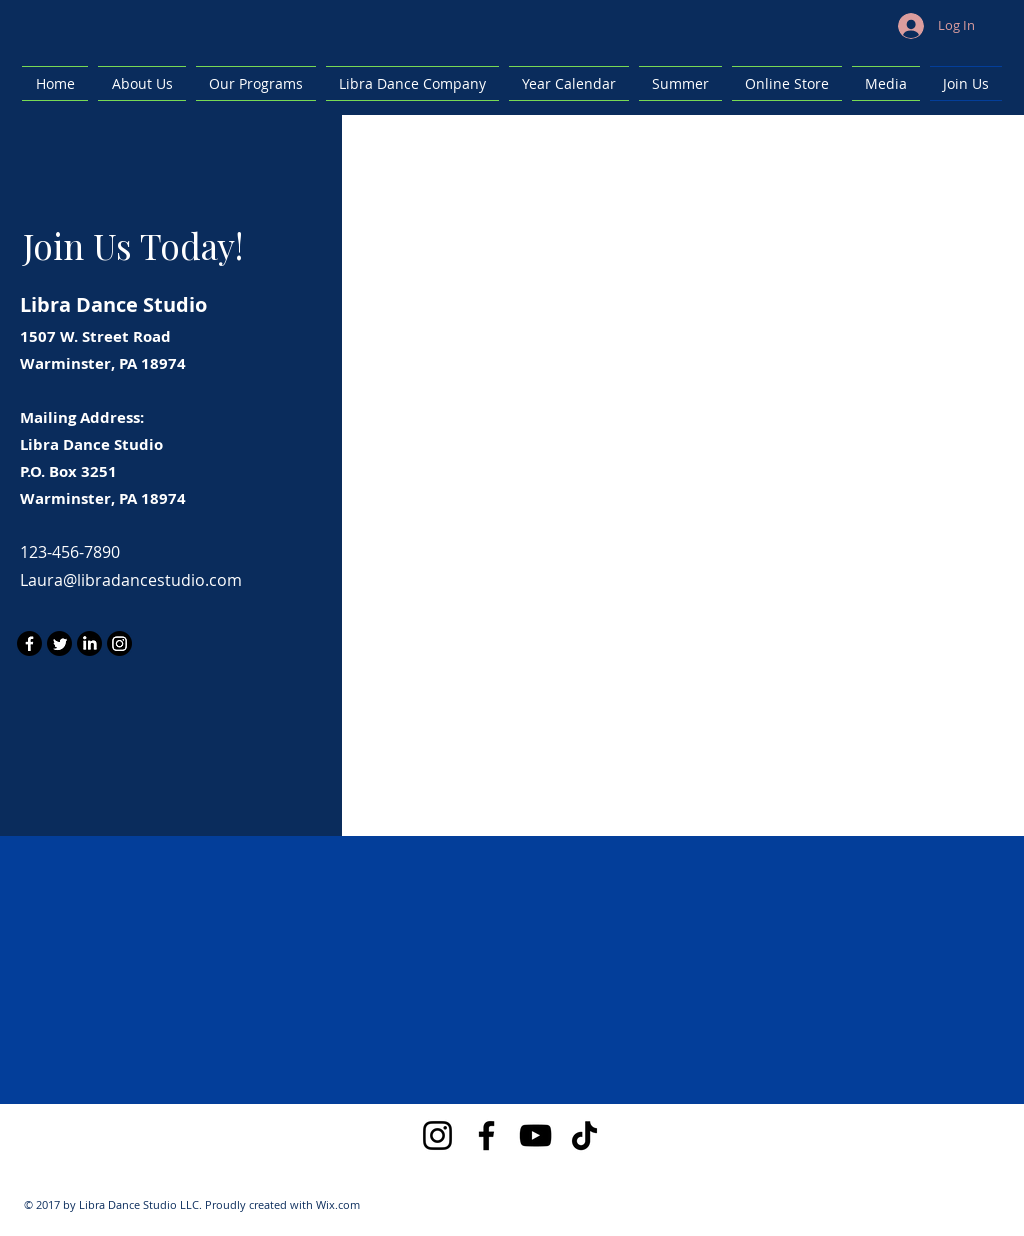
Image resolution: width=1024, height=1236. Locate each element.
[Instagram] (119, 643)
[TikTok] (584, 1135)
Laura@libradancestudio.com (131, 580)
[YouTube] (535, 1135)
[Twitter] (59, 643)
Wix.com (338, 1204)
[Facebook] (29, 643)
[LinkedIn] (89, 643)
